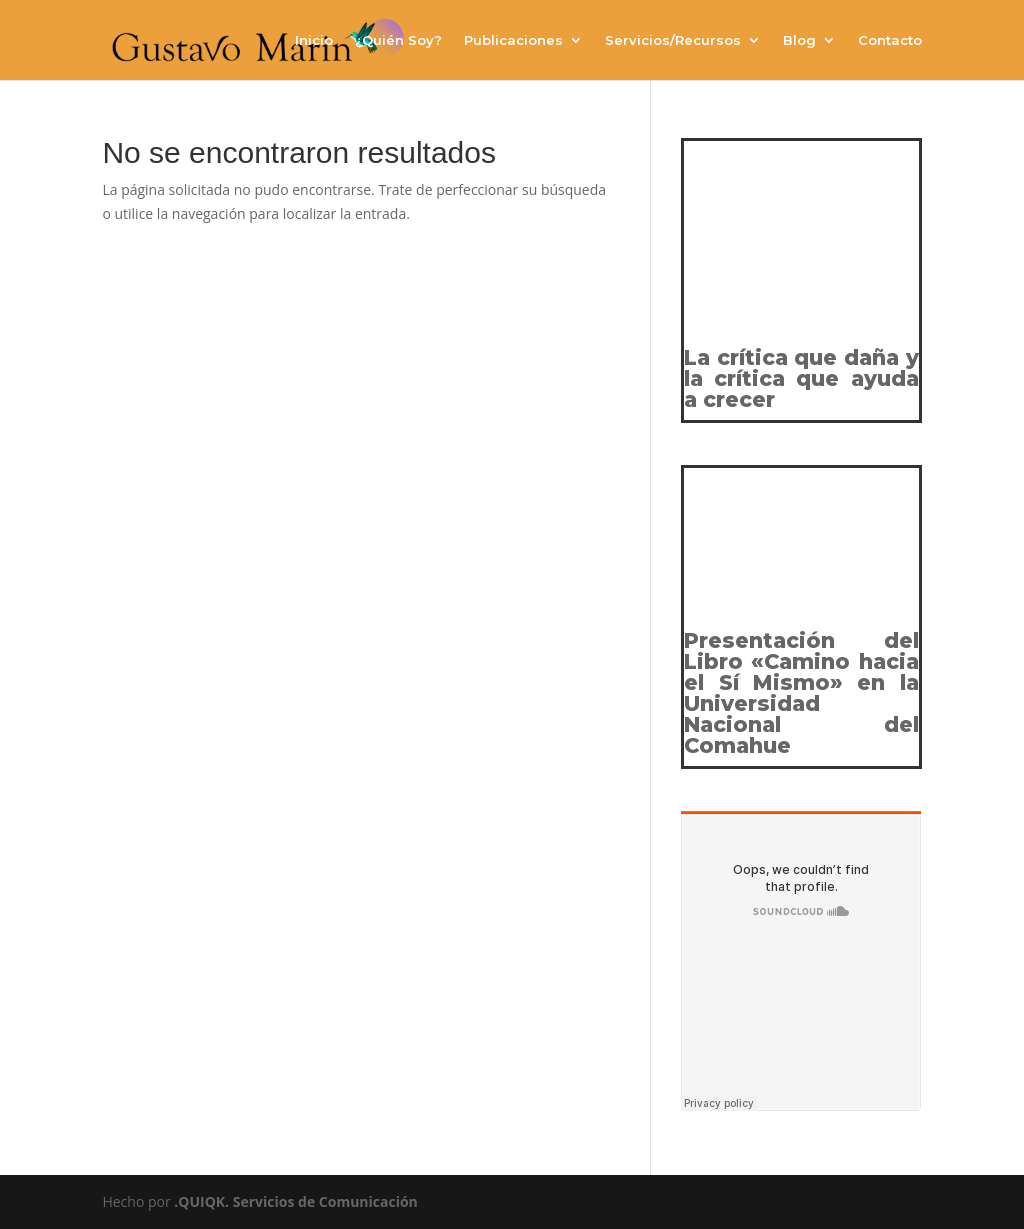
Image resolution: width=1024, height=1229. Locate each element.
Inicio (314, 40)
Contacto (890, 40)
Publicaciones (513, 40)
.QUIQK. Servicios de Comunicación (296, 1201)
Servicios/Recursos (673, 40)
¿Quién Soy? (398, 40)
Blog (799, 40)
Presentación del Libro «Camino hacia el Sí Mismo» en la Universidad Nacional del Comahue (801, 693)
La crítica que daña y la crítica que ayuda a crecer (801, 378)
